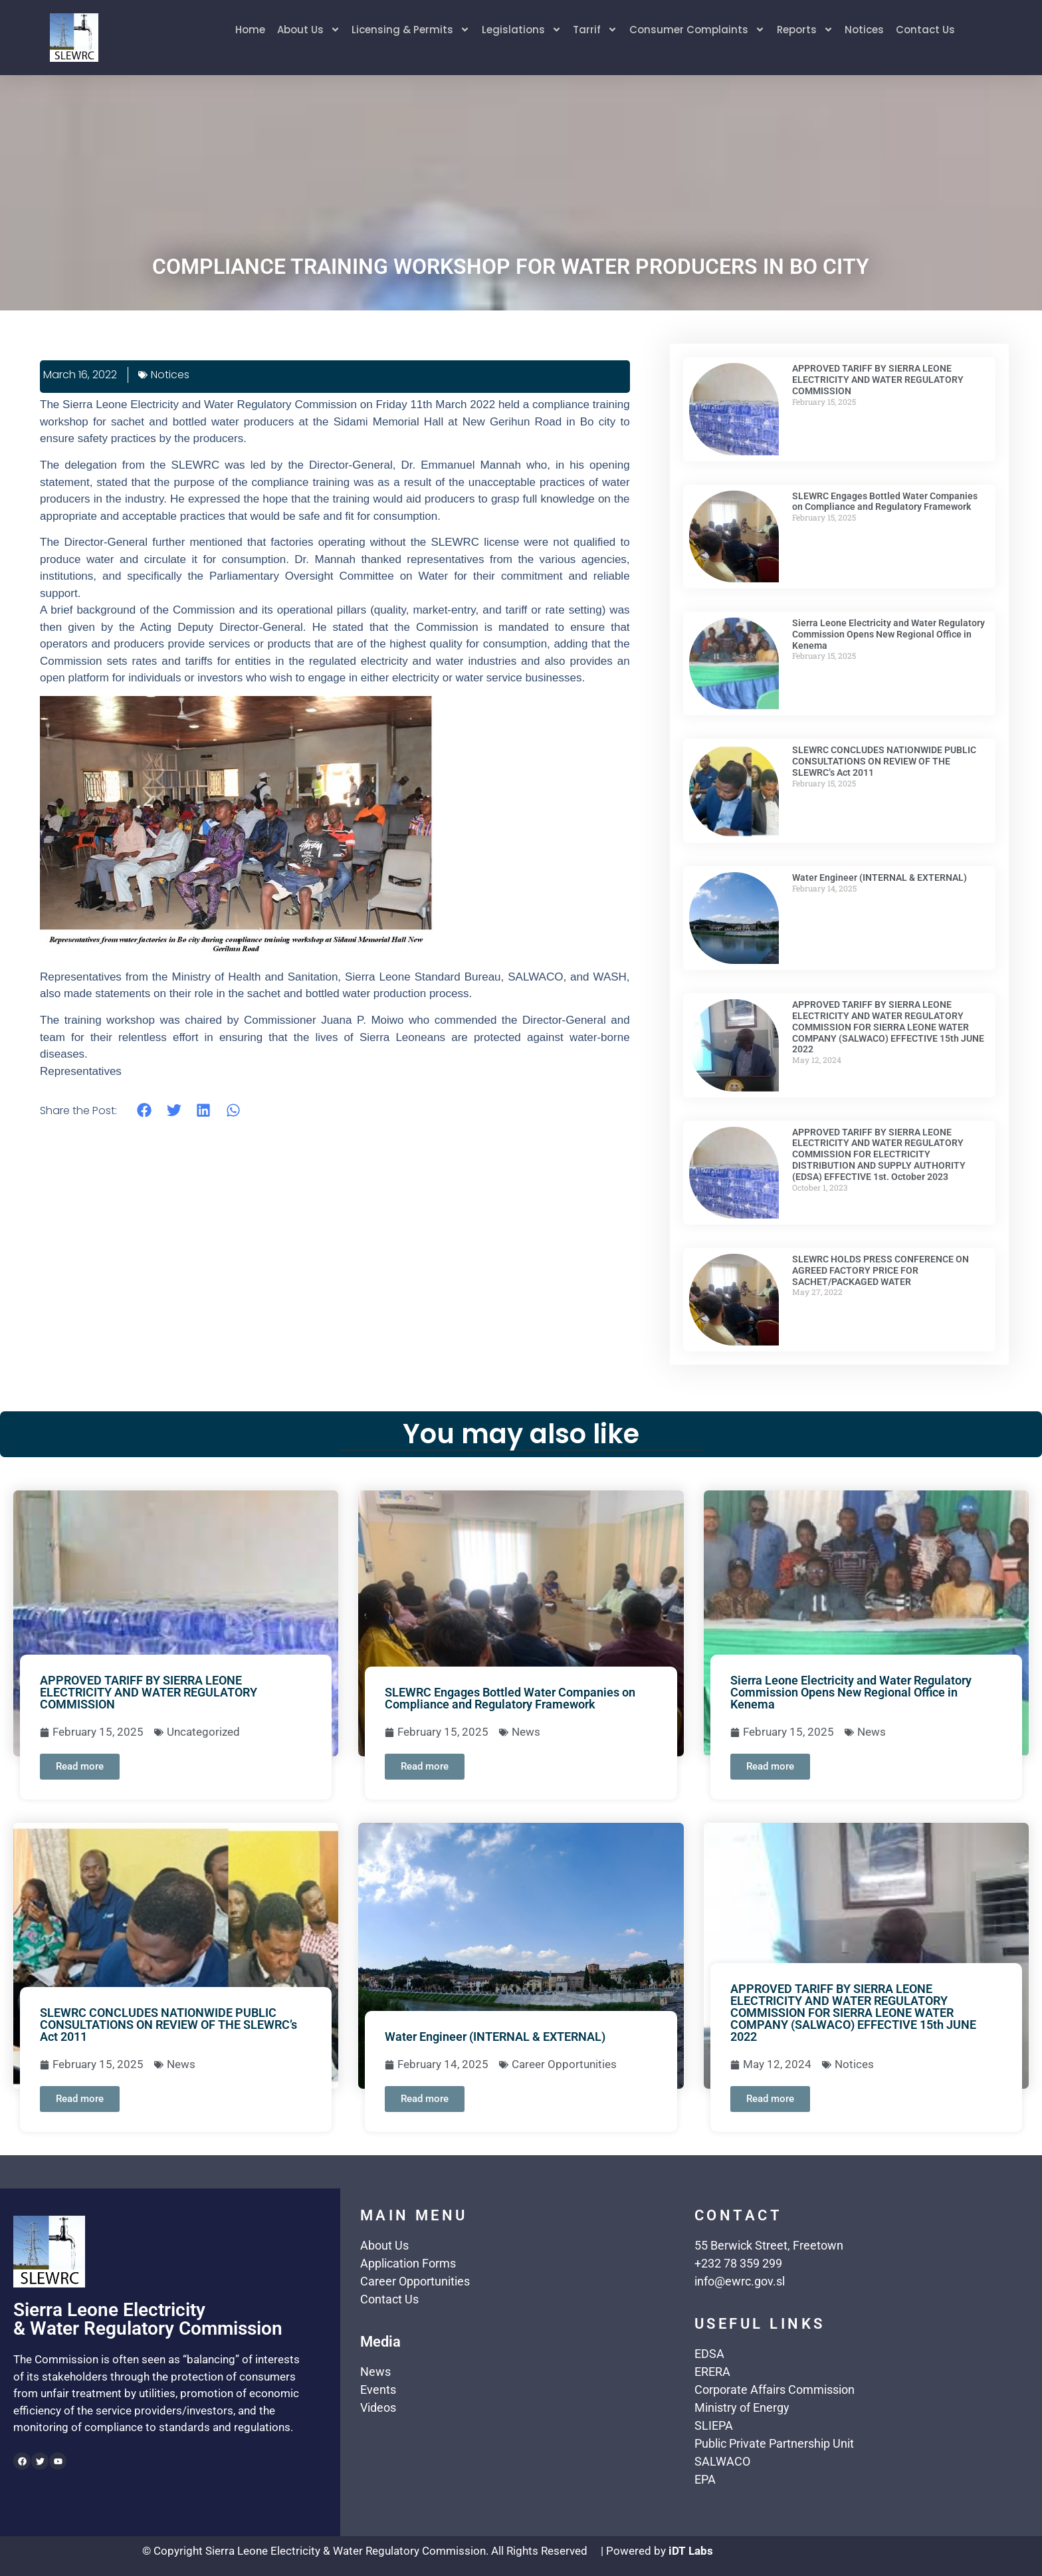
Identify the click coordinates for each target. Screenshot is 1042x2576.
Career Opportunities (564, 2064)
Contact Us (926, 30)
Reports (805, 31)
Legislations (521, 31)
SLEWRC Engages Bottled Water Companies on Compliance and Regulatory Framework (885, 502)
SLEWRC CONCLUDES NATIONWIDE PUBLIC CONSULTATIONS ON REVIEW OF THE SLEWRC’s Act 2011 (884, 761)
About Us (307, 31)
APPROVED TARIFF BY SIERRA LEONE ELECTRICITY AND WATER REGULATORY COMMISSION (878, 379)
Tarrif (595, 31)
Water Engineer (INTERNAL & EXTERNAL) (879, 877)
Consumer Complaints (697, 31)
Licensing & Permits (410, 31)
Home (249, 30)
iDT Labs (691, 2550)
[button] (144, 1109)
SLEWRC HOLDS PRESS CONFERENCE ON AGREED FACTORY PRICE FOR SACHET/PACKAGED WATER (880, 1270)
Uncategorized (203, 1731)
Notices (865, 30)
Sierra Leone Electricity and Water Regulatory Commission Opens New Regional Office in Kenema (888, 634)
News (526, 1731)
